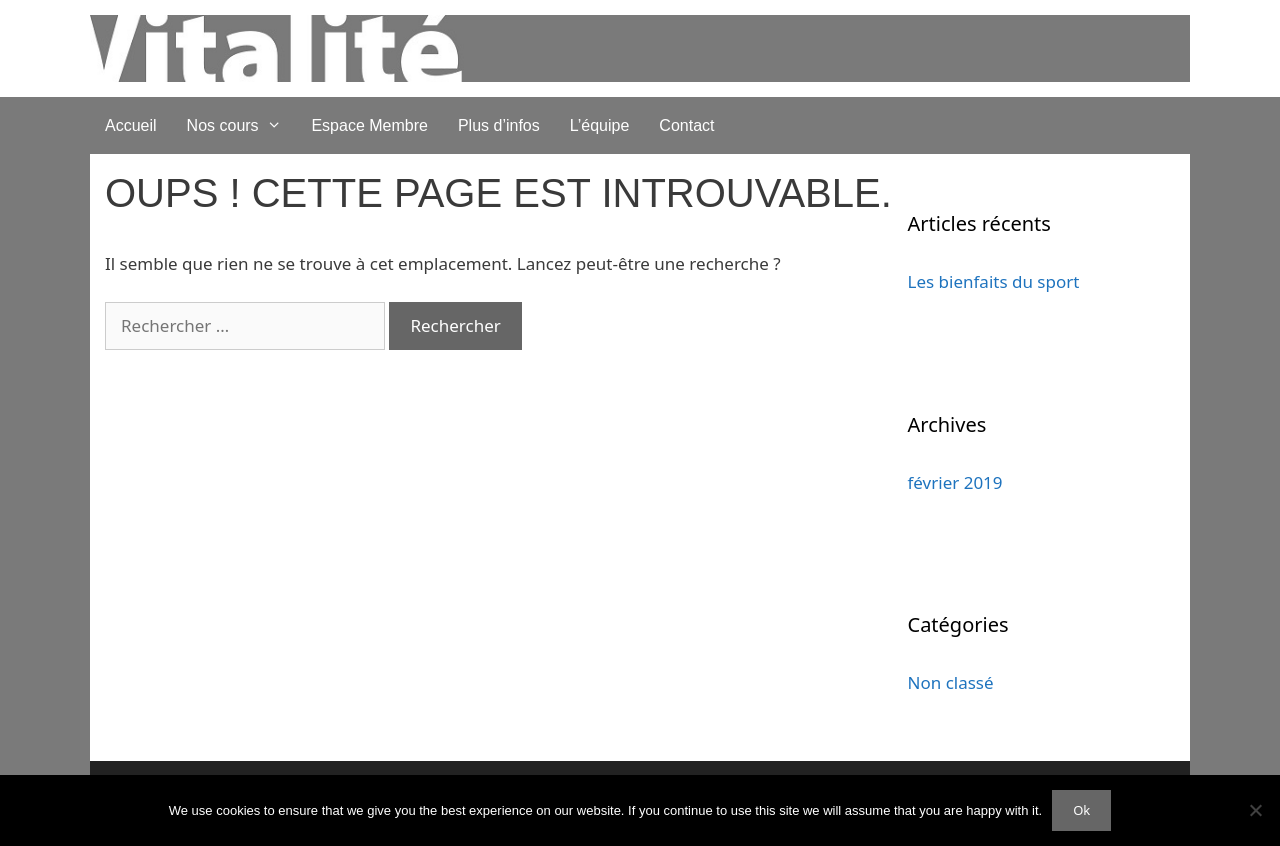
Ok (1081, 810)
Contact (686, 125)
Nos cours (242, 125)
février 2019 (955, 482)
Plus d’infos (499, 125)
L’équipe (600, 125)
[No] (1255, 810)
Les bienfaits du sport (994, 281)
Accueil (131, 125)
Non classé (951, 682)
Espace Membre (369, 125)
